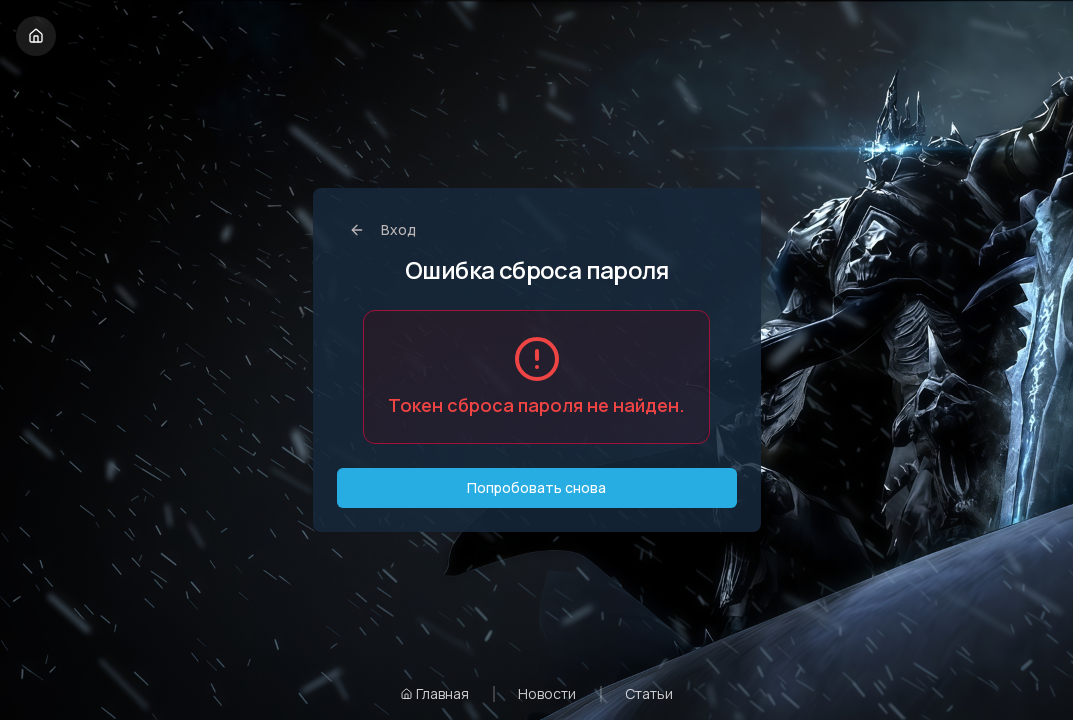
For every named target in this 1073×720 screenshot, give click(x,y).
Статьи (649, 693)
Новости (547, 693)
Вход (382, 229)
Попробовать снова (536, 487)
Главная (434, 693)
